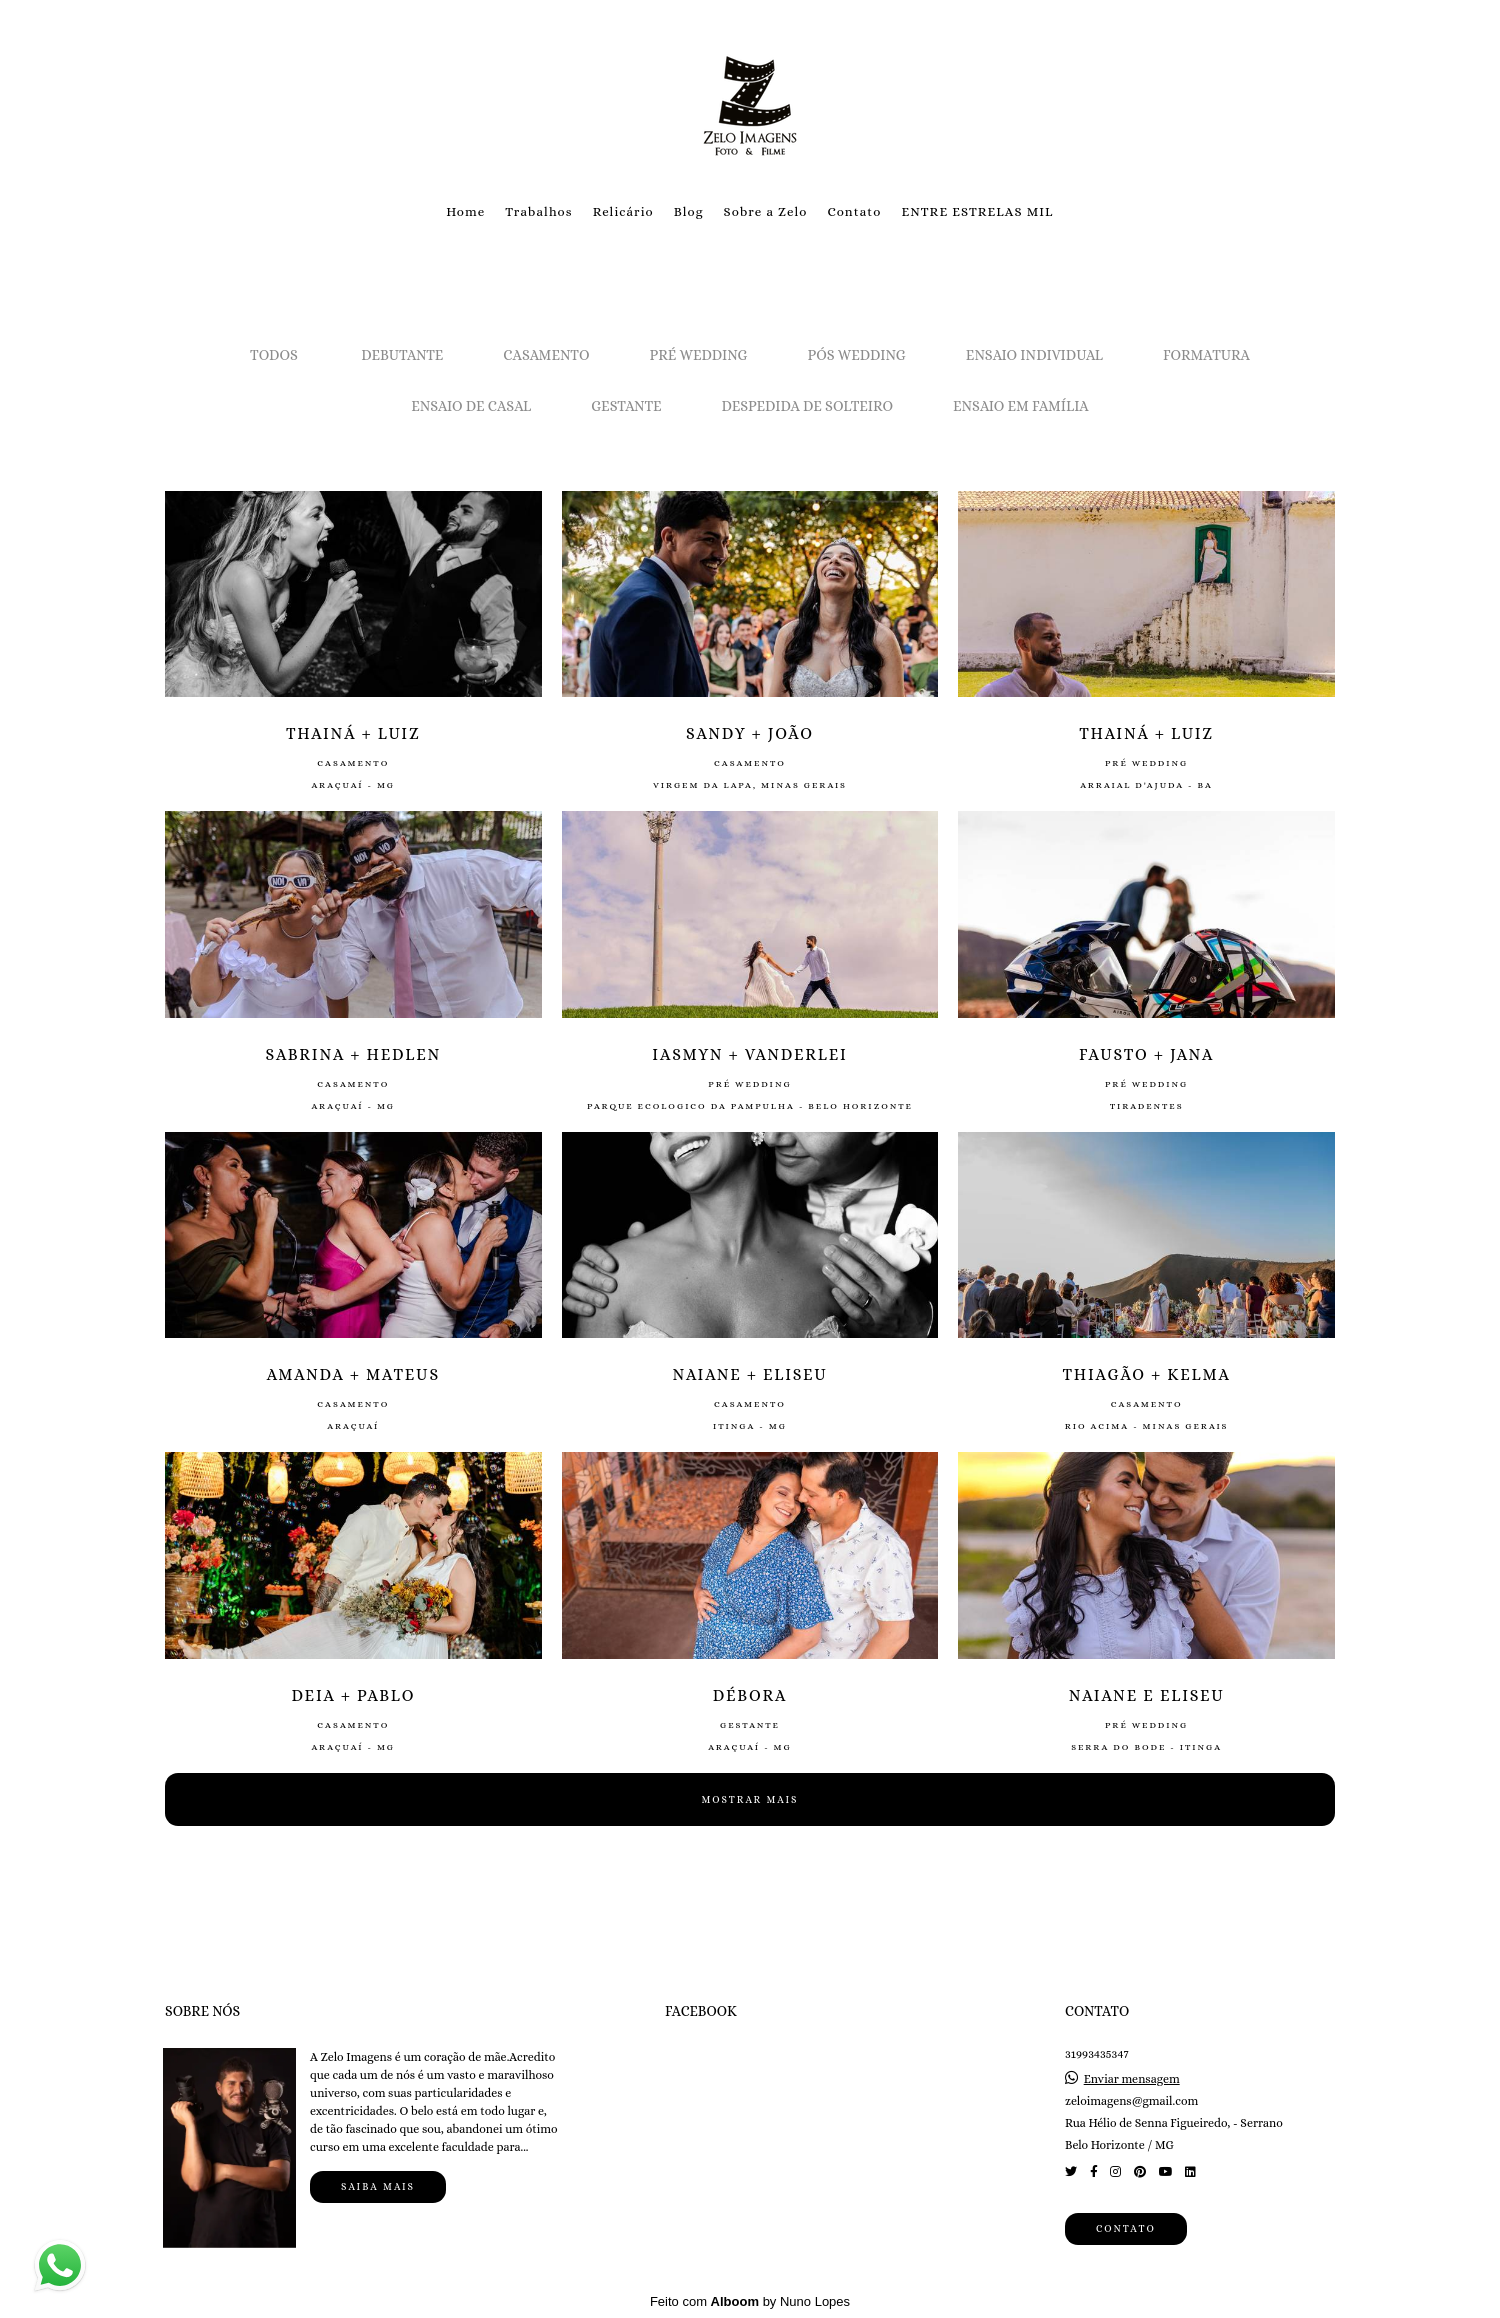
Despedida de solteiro (807, 406)
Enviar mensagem (1132, 2079)
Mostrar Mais (750, 1799)
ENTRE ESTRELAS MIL (977, 211)
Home (465, 211)
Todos (274, 355)
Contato (854, 211)
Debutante (402, 355)
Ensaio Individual (1034, 355)
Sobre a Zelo (766, 211)
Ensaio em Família (1021, 406)
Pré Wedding (699, 355)
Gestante (626, 406)
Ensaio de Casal (471, 406)
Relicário (623, 211)
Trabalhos (538, 211)
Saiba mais (378, 2186)
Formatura (1206, 355)
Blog (689, 211)
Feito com (750, 2301)
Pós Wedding (857, 355)
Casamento (546, 355)
